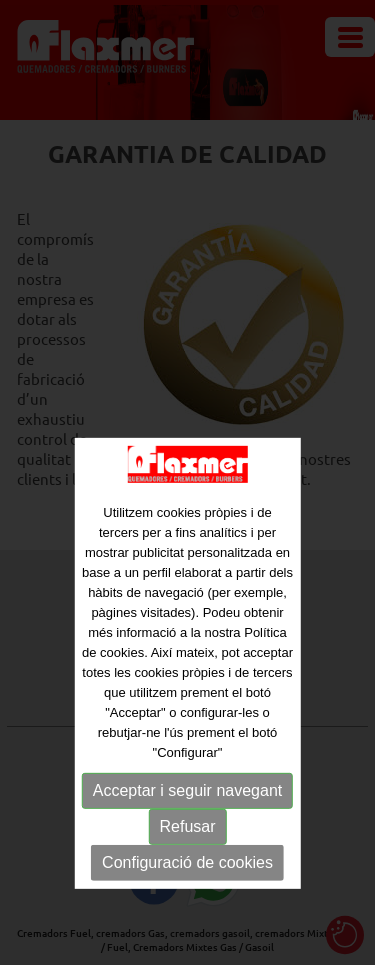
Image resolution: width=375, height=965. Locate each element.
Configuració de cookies (187, 884)
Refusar (187, 848)
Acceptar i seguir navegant (187, 812)
